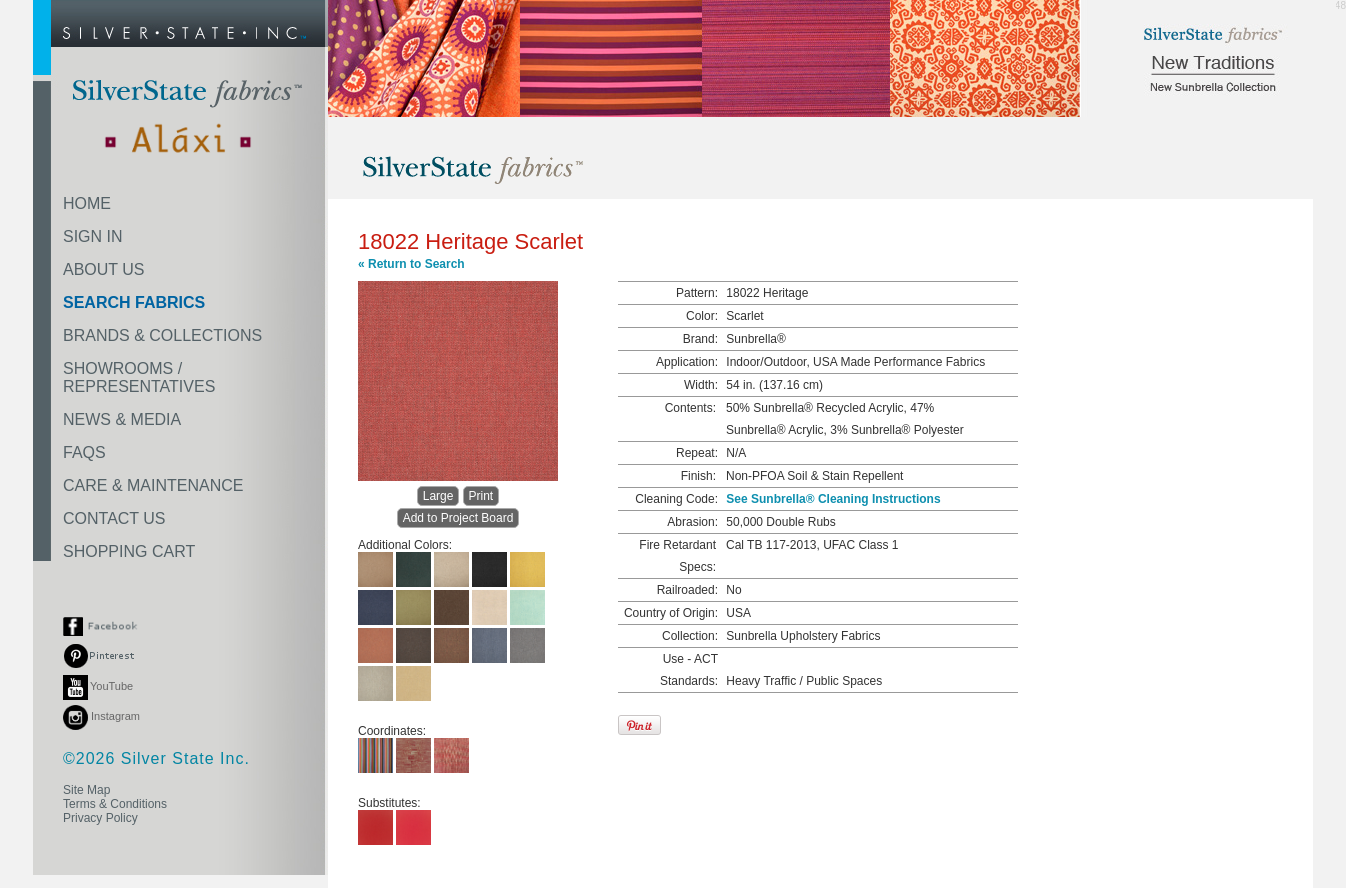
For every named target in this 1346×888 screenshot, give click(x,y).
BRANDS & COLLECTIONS (162, 335)
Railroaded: (687, 590)
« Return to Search (411, 264)
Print (481, 496)
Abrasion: (692, 522)
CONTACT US (114, 518)
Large (438, 496)
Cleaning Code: (676, 499)
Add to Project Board (458, 518)
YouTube (98, 686)
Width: (701, 385)
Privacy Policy (100, 818)
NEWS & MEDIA (122, 419)
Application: (687, 362)
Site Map (86, 790)
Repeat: (697, 453)
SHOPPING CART (129, 551)
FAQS (84, 452)
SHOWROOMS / (139, 377)
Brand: (700, 339)
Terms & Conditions (115, 804)
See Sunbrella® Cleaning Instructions (833, 499)
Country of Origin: (671, 613)
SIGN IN (93, 236)
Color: (702, 316)
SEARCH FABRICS (134, 302)
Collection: (690, 636)
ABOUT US (104, 269)
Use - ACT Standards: (689, 670)
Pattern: (697, 293)
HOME (87, 203)
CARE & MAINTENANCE (153, 485)
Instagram (101, 716)
